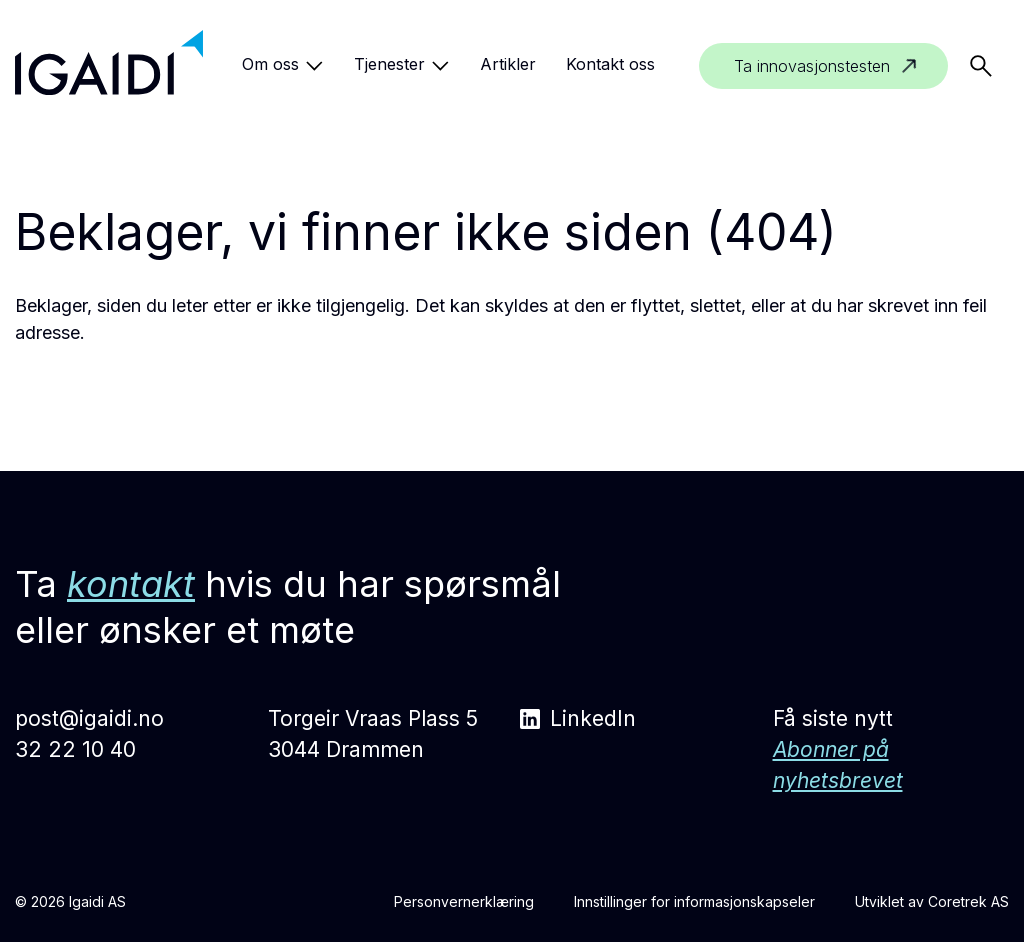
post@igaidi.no (89, 718)
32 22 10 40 (75, 749)
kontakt (131, 584)
